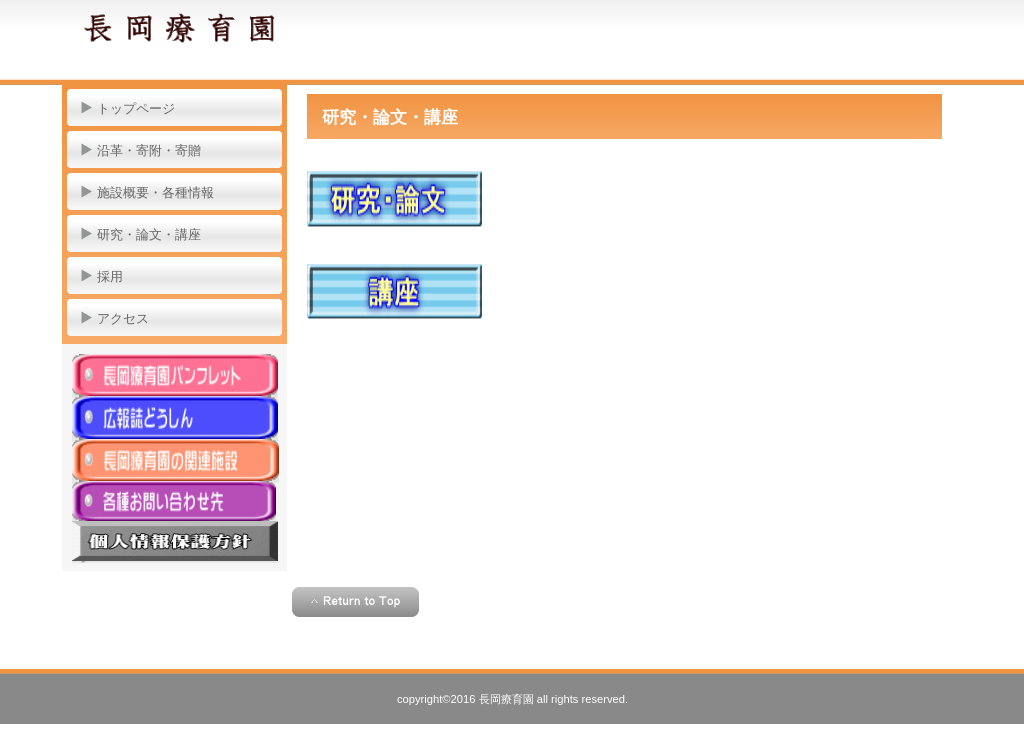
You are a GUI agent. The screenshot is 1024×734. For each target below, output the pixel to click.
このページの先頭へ (355, 602)
